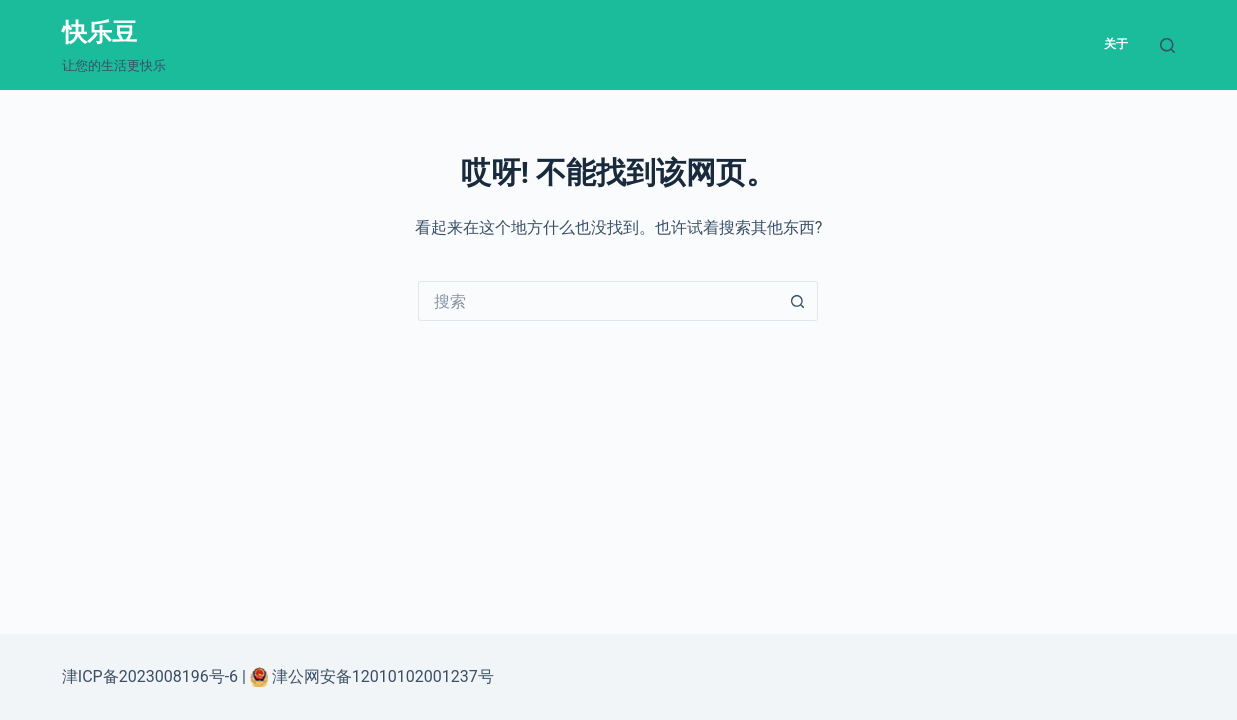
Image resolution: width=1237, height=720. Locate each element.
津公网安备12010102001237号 (381, 676)
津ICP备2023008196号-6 (150, 676)
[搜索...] (598, 301)
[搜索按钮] (798, 301)
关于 (1116, 44)
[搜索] (1167, 45)
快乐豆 (99, 32)
